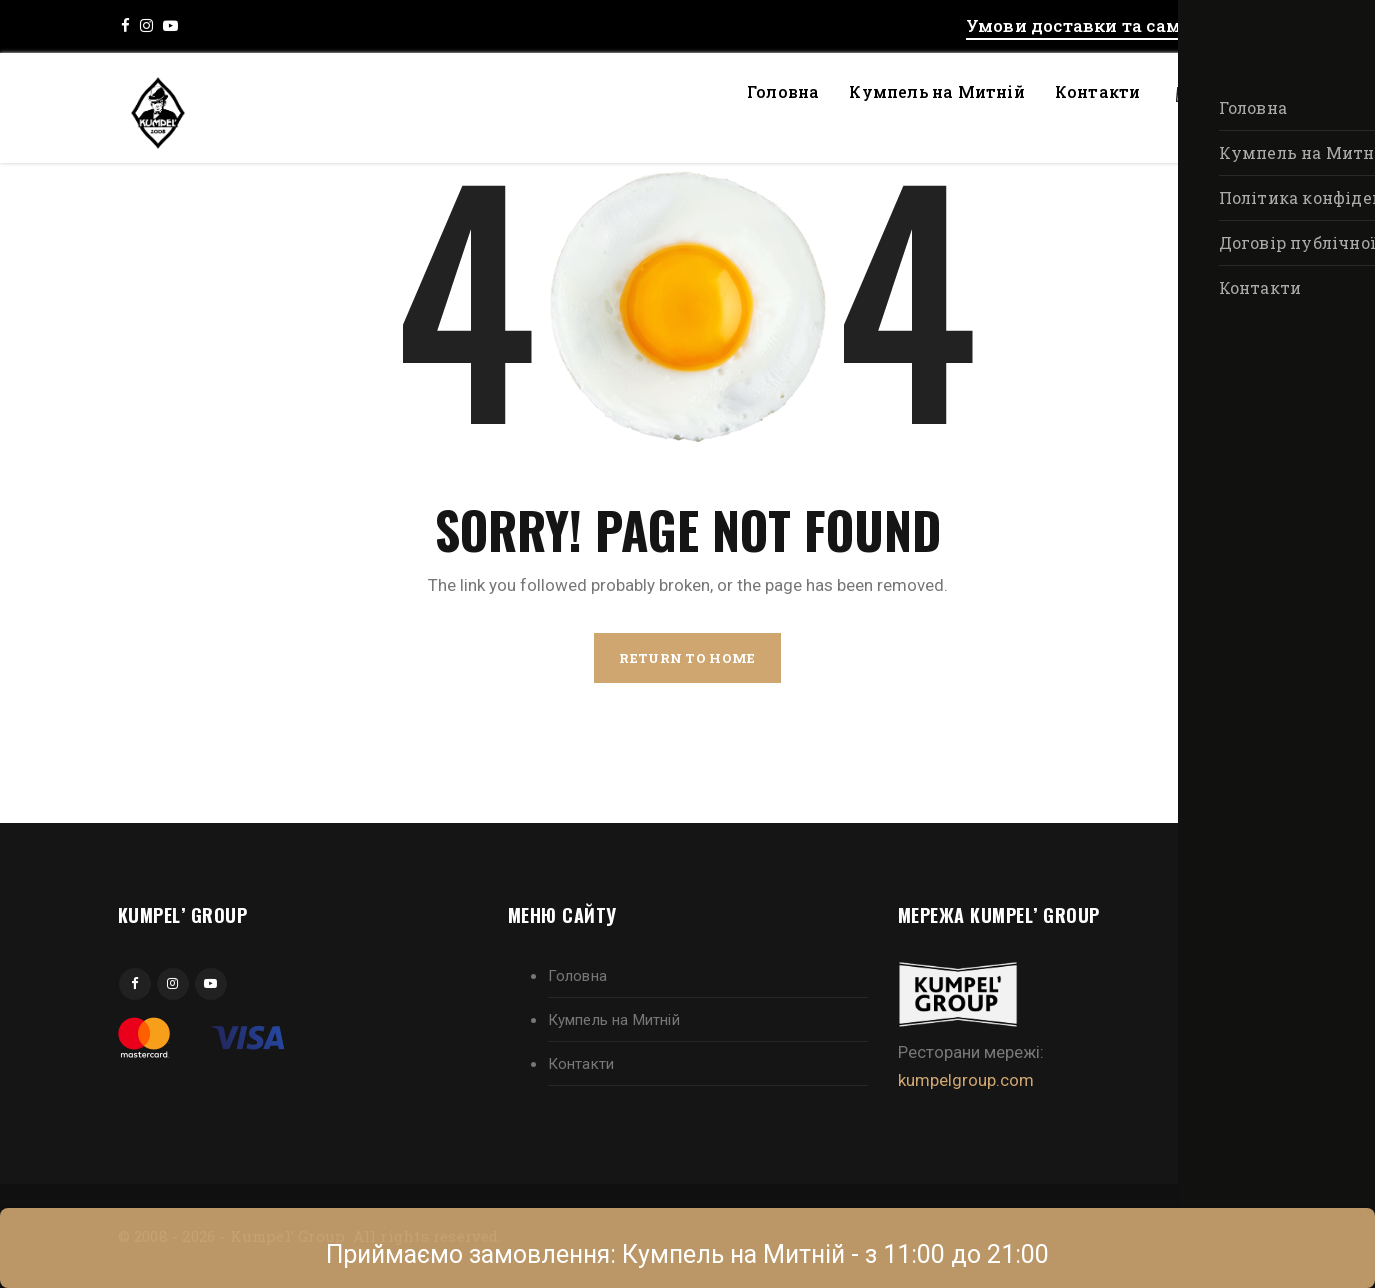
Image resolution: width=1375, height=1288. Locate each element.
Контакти (1098, 91)
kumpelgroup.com (966, 1080)
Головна (783, 91)
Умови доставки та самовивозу (1112, 25)
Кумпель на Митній (936, 91)
